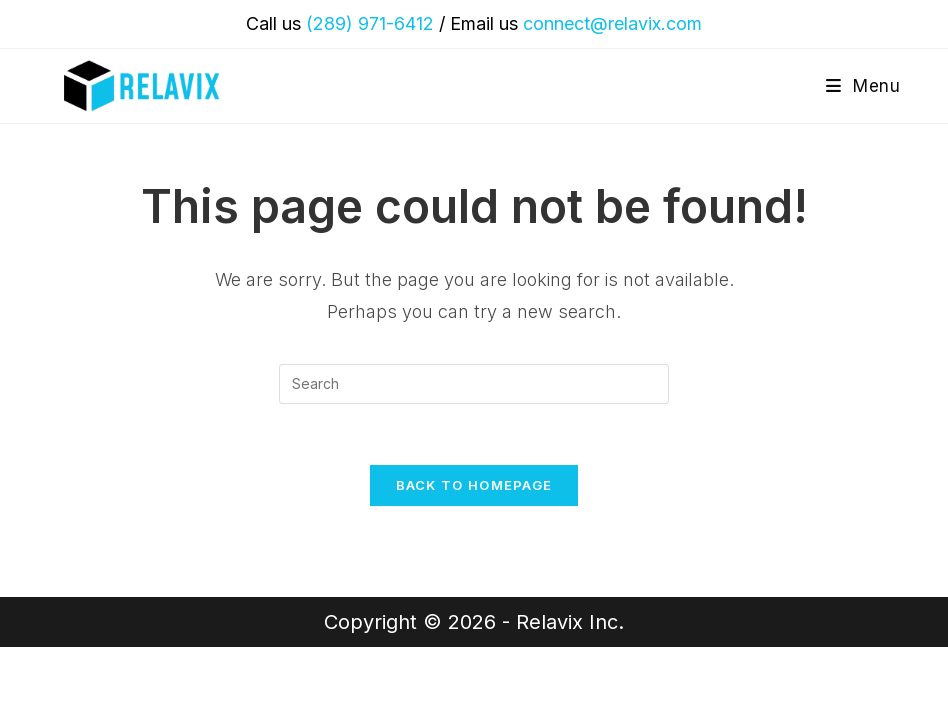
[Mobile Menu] (863, 86)
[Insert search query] (474, 384)
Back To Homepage (474, 485)
